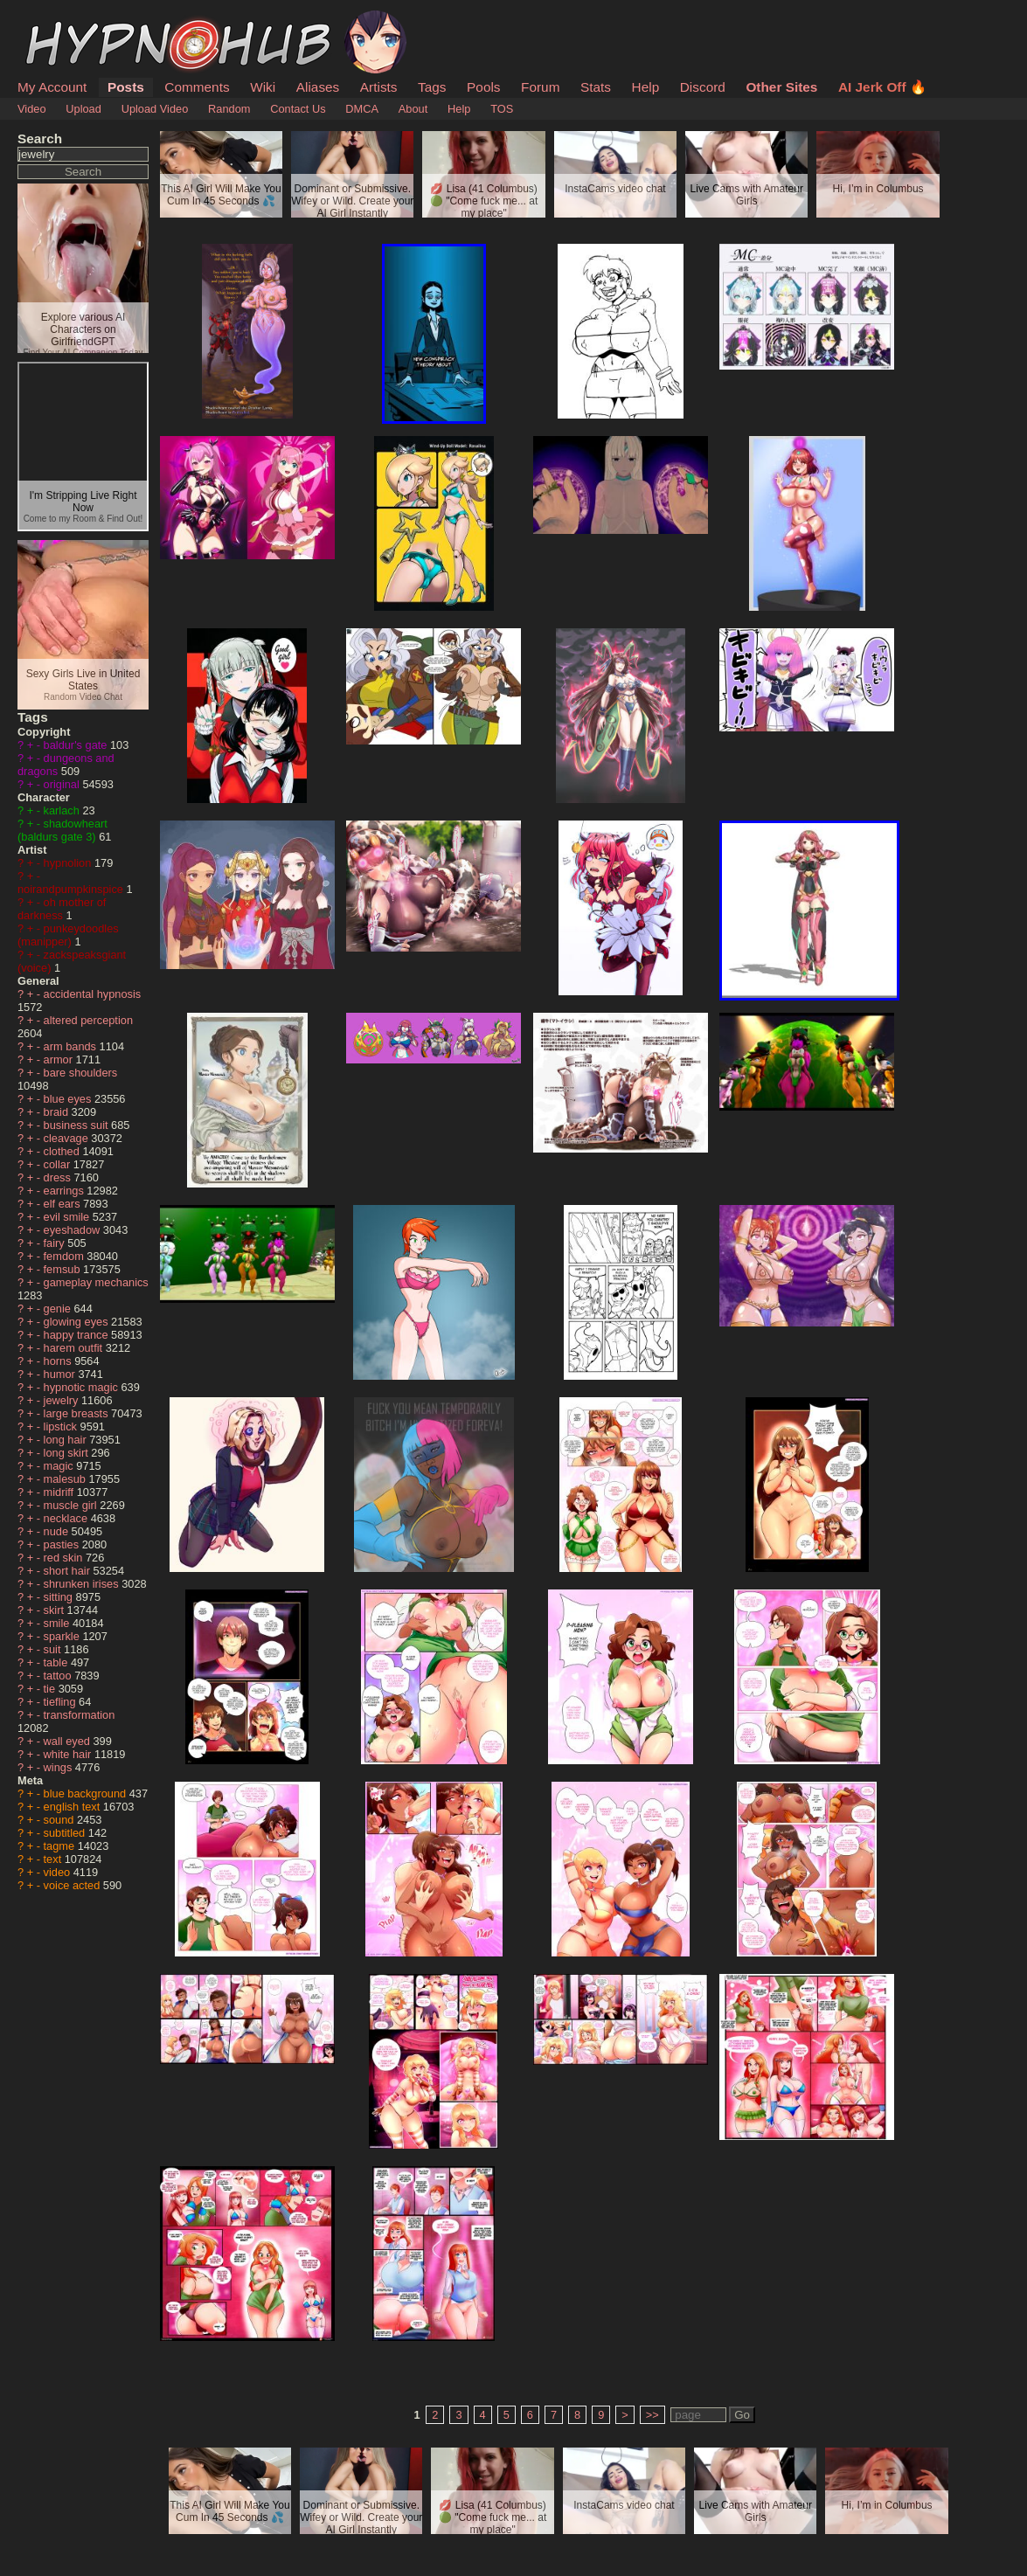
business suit (78, 1125)
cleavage (68, 1138)
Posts (126, 87)
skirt (55, 1610)
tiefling (62, 1701)
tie (51, 1688)
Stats (595, 87)
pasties (63, 1544)
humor (61, 1374)
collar (58, 1164)
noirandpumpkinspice (72, 889)
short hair (69, 1570)
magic (60, 1465)
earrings (65, 1190)
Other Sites (781, 87)
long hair (67, 1439)
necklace (67, 1518)
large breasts (78, 1413)
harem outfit (75, 1347)
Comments (196, 87)
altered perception (88, 1020)
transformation (79, 1714)
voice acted (73, 1885)
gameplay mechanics (96, 1282)
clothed (63, 1151)
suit (54, 1649)
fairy (56, 1243)
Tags (432, 87)
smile (58, 1623)
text (54, 1859)
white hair (69, 1754)
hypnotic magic (82, 1387)
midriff (60, 1492)
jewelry (62, 1400)
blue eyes (69, 1098)
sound (60, 1819)
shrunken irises (83, 1583)
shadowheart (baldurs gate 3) (62, 830)
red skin (65, 1557)
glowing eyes (78, 1321)
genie (59, 1308)
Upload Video (155, 108)
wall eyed (69, 1741)
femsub (64, 1269)
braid (58, 1111)
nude (58, 1531)
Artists (379, 87)
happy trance (78, 1334)
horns (59, 1361)
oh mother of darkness (61, 909)
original (63, 784)
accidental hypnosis (93, 994)
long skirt (68, 1452)
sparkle (63, 1636)
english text (73, 1806)
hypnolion (69, 862)
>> (652, 2414)
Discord (702, 87)
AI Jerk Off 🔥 (882, 87)
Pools (483, 87)
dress (59, 1177)
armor (60, 1059)
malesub (66, 1478)
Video (31, 108)
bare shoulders (81, 1072)
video (58, 1872)
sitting (60, 1596)
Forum (540, 87)
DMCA (361, 108)
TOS (501, 108)
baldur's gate (77, 744)
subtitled (66, 1832)
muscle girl (72, 1505)
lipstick (62, 1426)
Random (229, 108)
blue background (86, 1793)
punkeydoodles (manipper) (68, 935)
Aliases (318, 87)
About (413, 108)
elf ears (64, 1203)
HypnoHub (65, 20)
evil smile (68, 1216)
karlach (63, 810)
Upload (83, 108)
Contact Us (297, 108)
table (57, 1662)
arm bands (72, 1046)
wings (59, 1767)
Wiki (262, 87)
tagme (61, 1845)
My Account (52, 87)
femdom (65, 1256)
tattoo (59, 1675)
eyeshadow (73, 1229)
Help (646, 87)
